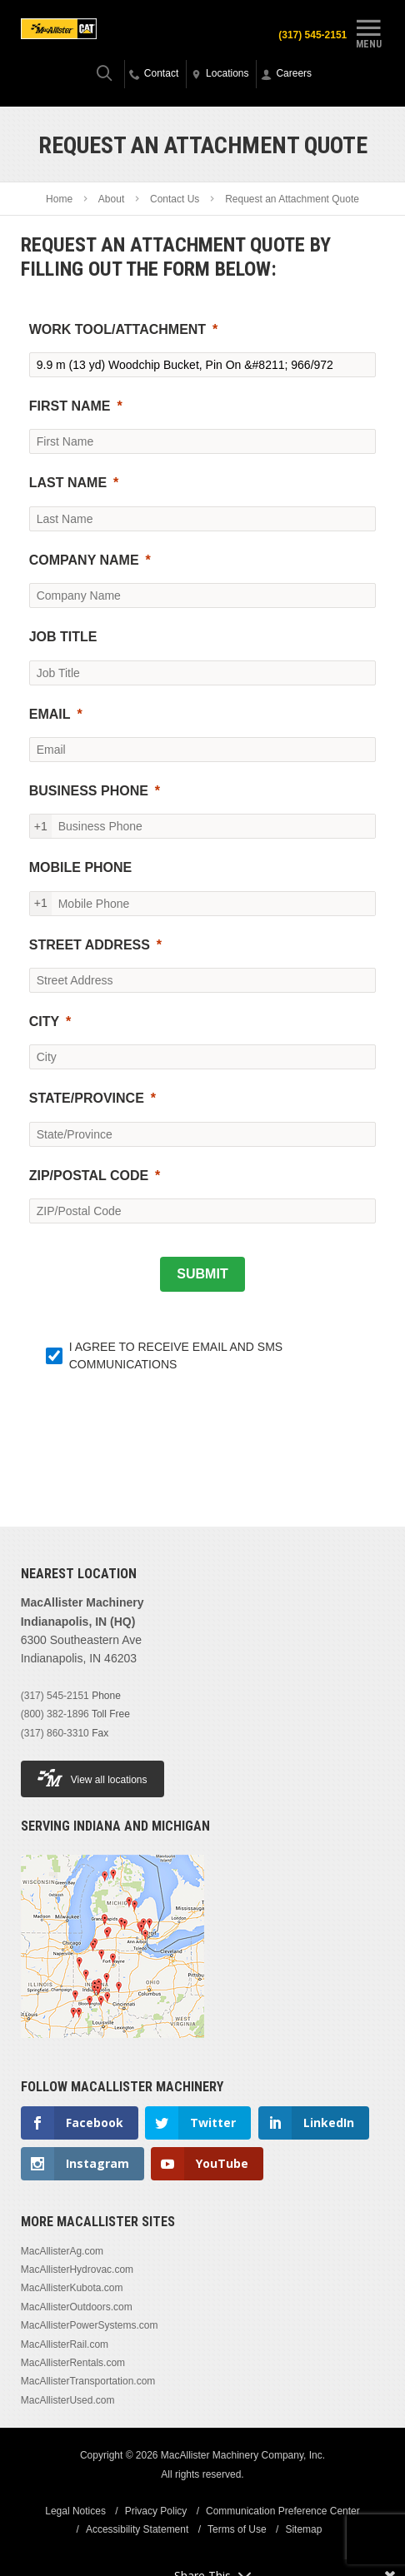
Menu (368, 31)
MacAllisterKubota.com (72, 2288)
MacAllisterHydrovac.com (77, 2269)
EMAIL (50, 714)
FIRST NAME (70, 406)
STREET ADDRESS (89, 945)
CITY (44, 1021)
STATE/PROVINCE (86, 1098)
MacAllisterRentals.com (73, 2363)
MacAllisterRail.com (64, 2344)
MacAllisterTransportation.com (88, 2381)
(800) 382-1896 (55, 1714)
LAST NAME (68, 483)
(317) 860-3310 (55, 1733)
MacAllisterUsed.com (68, 2400)
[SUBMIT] (202, 1274)
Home (59, 199)
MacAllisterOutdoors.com (76, 2307)
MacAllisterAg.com (62, 2251)
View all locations (93, 1777)
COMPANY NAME (84, 560)
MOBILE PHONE (80, 867)
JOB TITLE (63, 637)
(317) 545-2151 (312, 35)
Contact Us (174, 199)
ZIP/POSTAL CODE (88, 1175)
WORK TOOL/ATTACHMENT (117, 329)
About (111, 199)
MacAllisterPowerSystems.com (89, 2325)
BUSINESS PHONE (88, 791)
